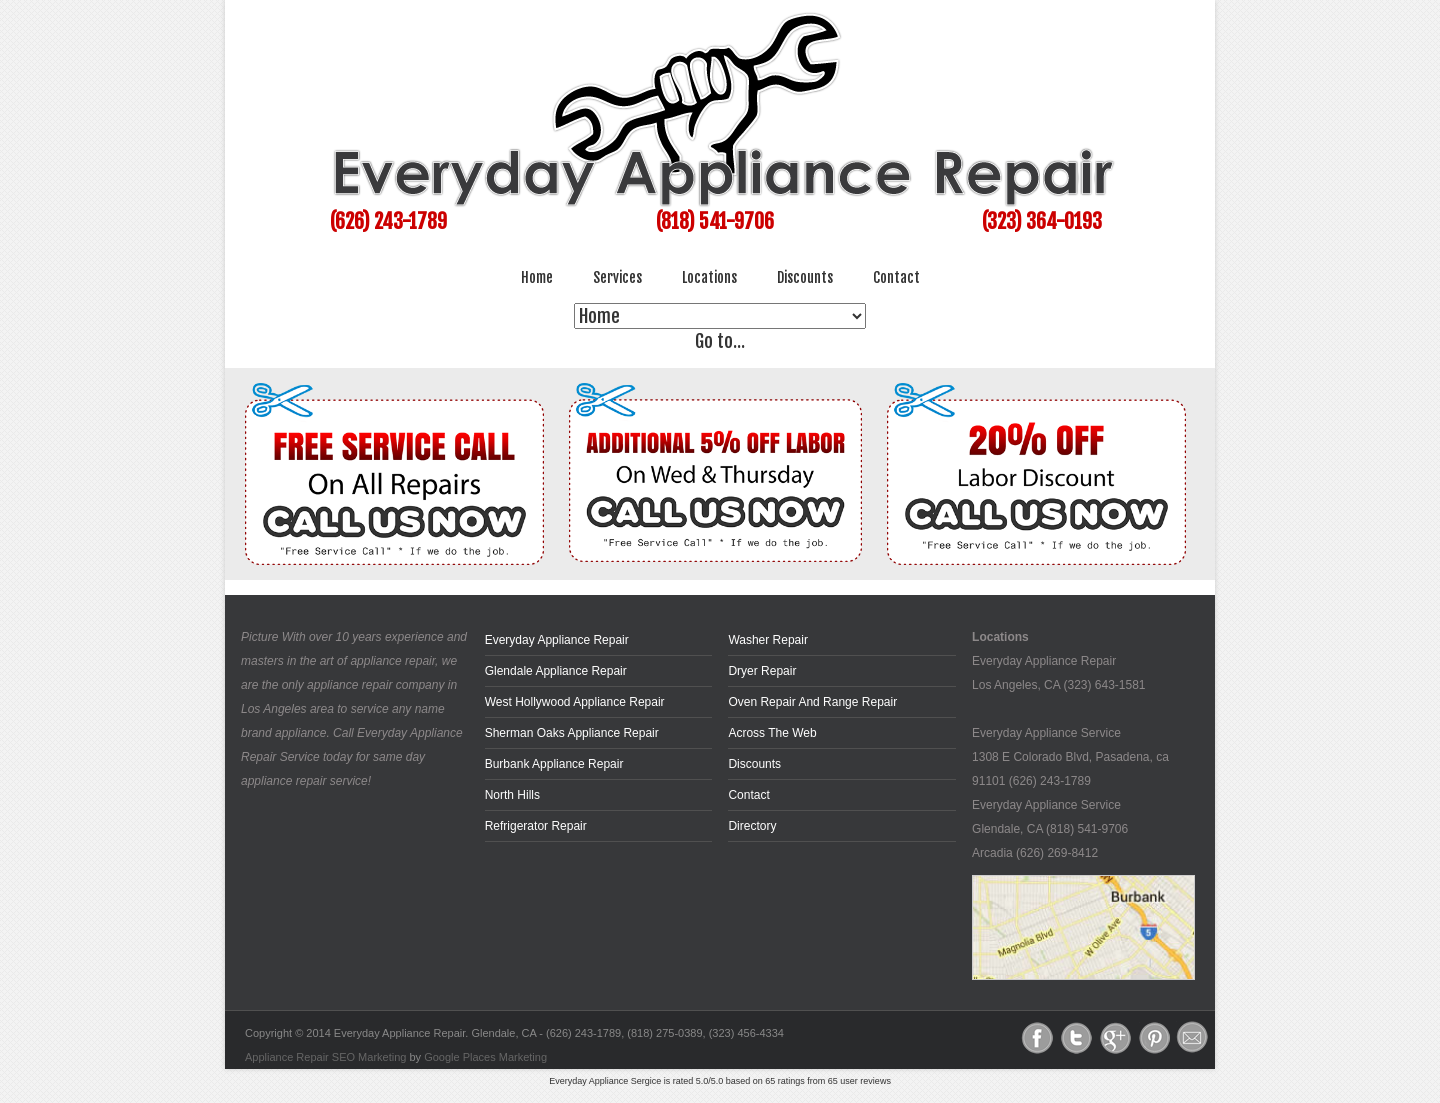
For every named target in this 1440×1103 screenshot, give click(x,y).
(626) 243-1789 (388, 221)
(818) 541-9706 (715, 221)
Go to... (720, 341)
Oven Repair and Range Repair (812, 702)
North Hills (512, 795)
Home (537, 277)
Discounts (805, 277)
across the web (772, 733)
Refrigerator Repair (536, 826)
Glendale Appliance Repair (556, 671)
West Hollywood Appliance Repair (575, 702)
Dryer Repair (762, 671)
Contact (896, 277)
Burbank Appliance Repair (554, 764)
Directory (752, 826)
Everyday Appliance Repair (557, 640)
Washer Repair (768, 640)
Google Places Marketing (485, 1057)
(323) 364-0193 (1042, 221)
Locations (709, 277)
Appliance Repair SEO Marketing (325, 1057)
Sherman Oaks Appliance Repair (572, 733)
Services (617, 277)
